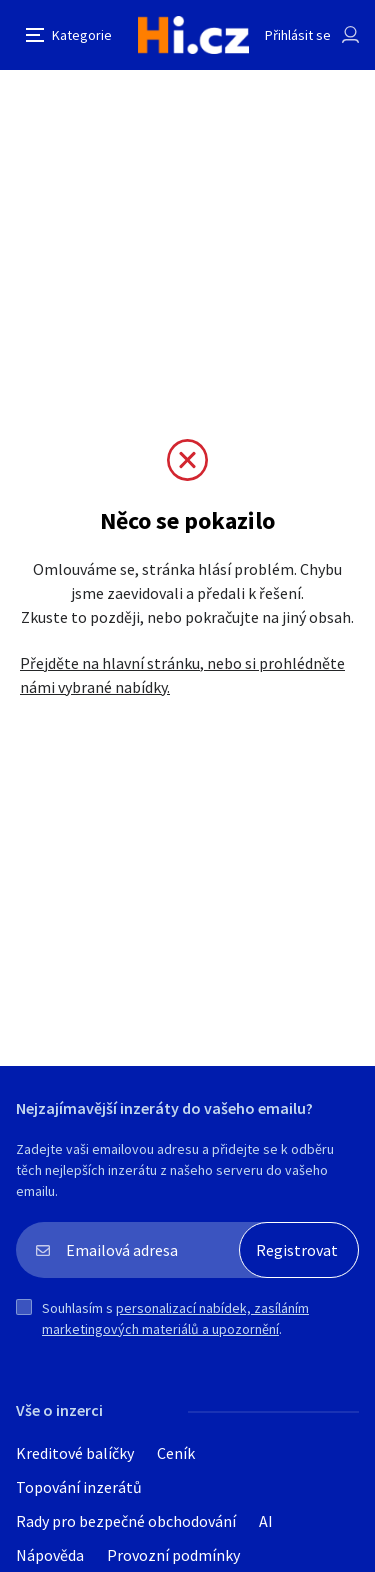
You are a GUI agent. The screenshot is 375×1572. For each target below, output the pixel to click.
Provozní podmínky (173, 1555)
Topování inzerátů (79, 1487)
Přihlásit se (298, 35)
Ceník (176, 1453)
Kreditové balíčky (75, 1453)
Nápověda (50, 1555)
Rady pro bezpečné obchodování (126, 1521)
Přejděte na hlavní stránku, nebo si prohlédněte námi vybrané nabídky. (182, 675)
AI (266, 1521)
